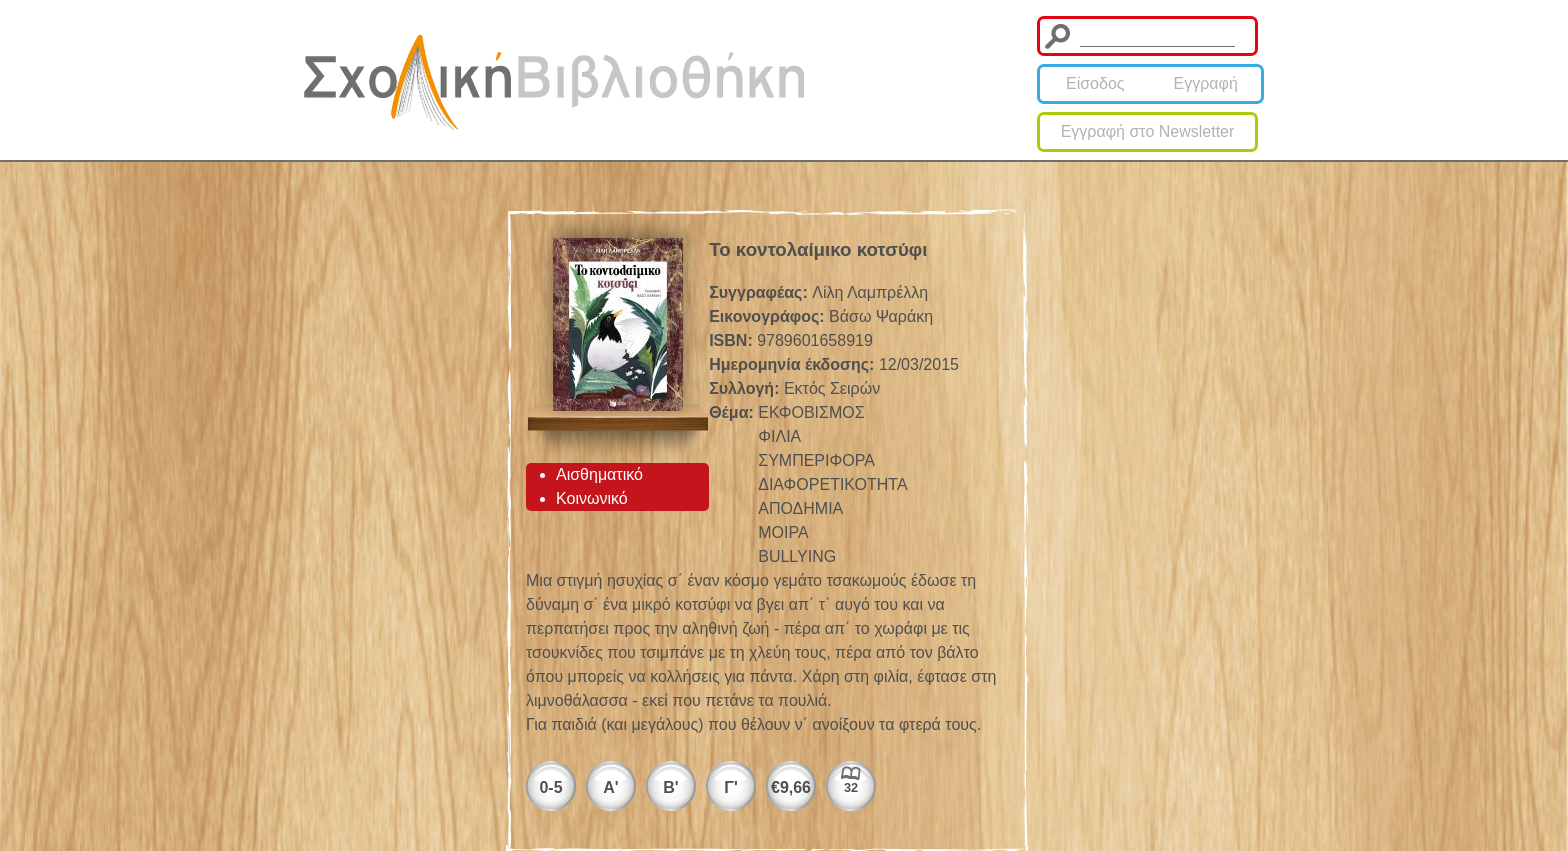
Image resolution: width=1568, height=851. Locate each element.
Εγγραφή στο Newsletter (1148, 131)
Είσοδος (1095, 83)
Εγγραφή (1206, 83)
